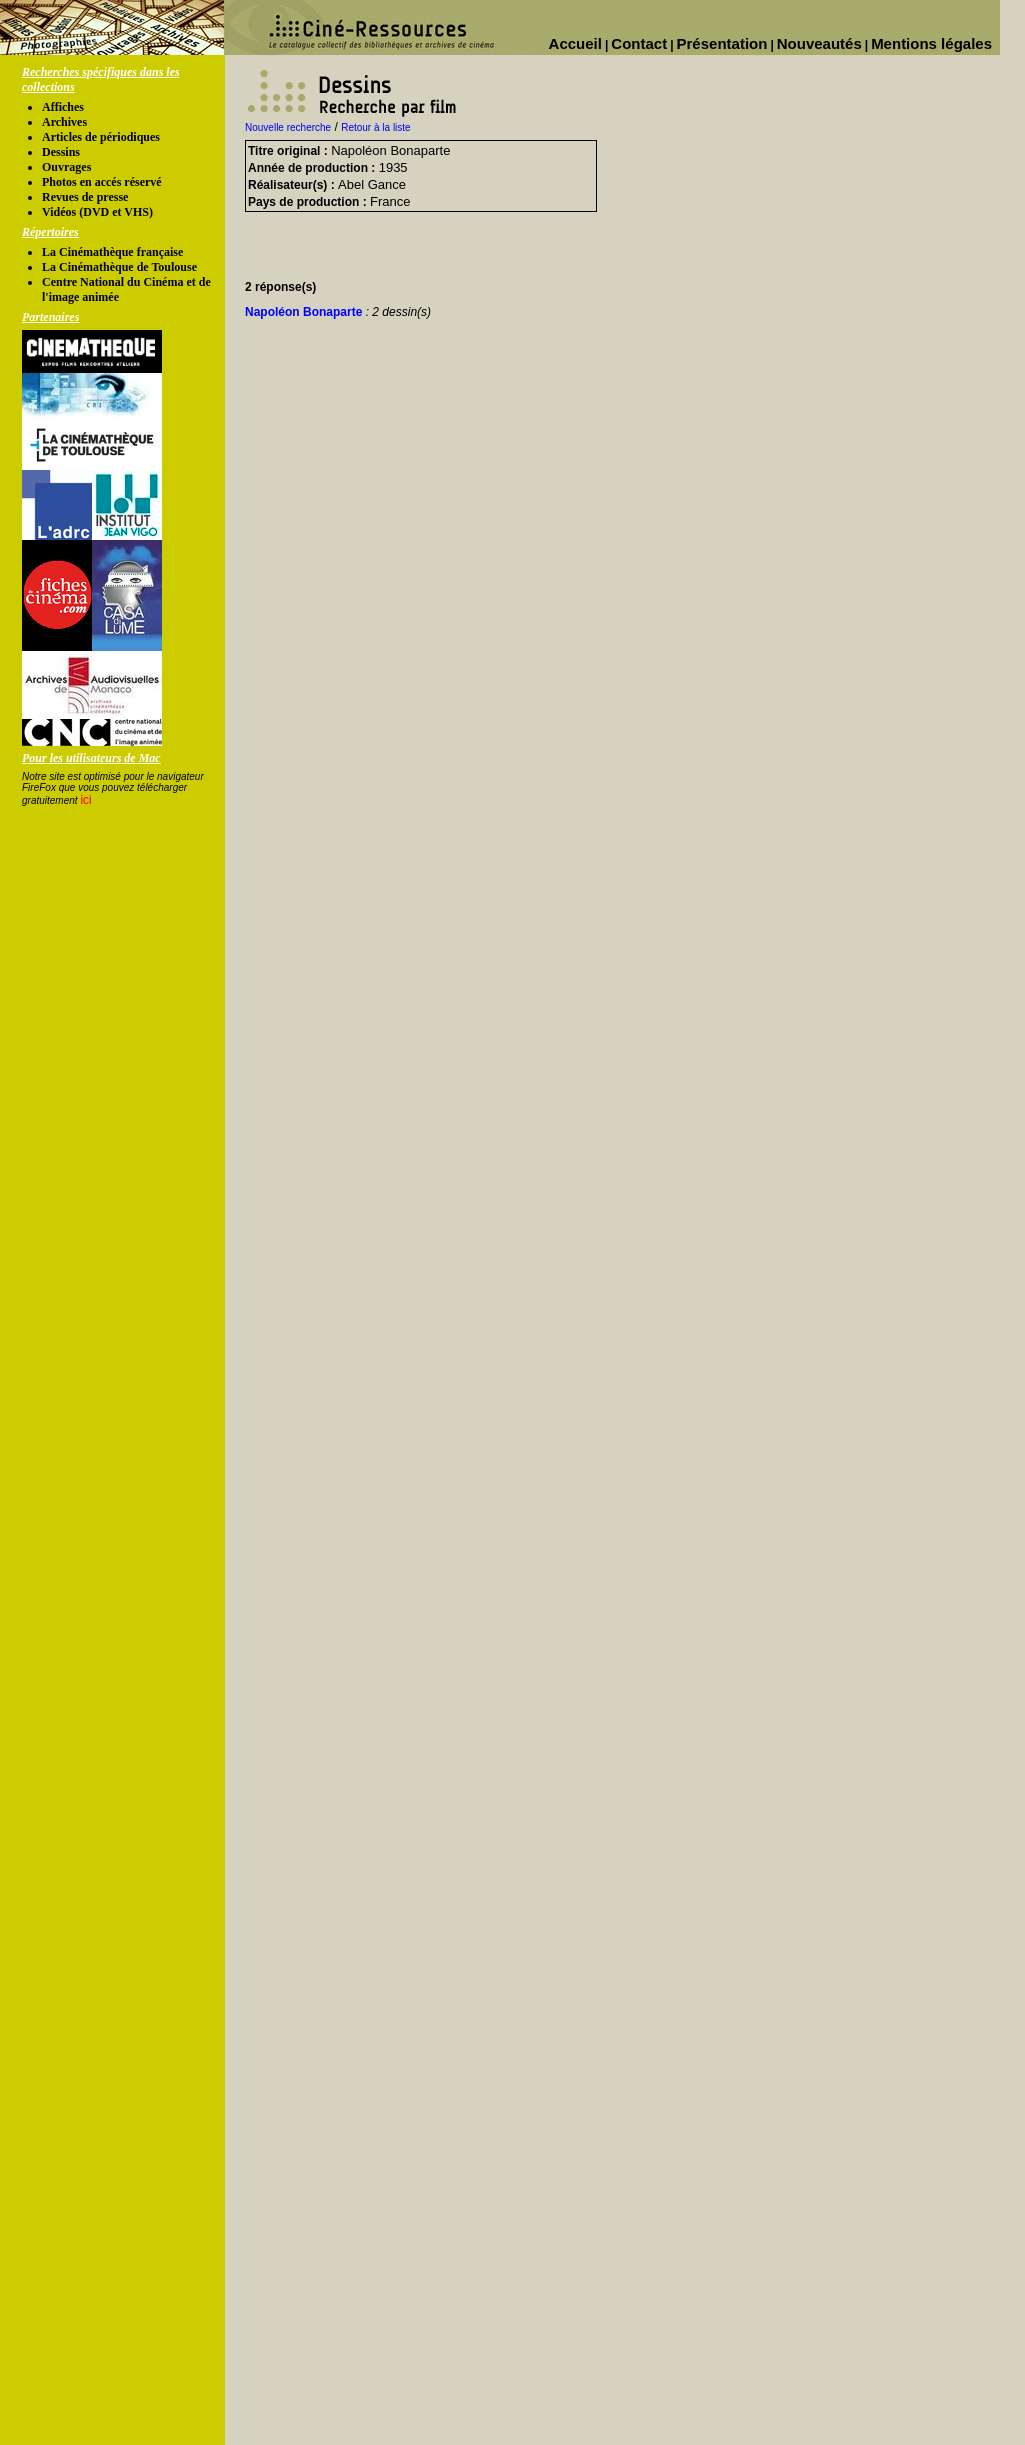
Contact (639, 43)
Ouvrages (66, 167)
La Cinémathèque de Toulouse (119, 267)
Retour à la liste (375, 127)
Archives (64, 122)
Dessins (61, 152)
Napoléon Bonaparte (338, 312)
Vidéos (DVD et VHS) (97, 212)
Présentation (722, 43)
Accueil (575, 43)
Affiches (63, 107)
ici (85, 800)
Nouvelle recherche (288, 127)
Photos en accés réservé (102, 182)
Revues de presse (85, 197)
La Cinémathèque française (112, 252)
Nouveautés (819, 43)
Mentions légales (931, 43)
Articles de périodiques (101, 137)
